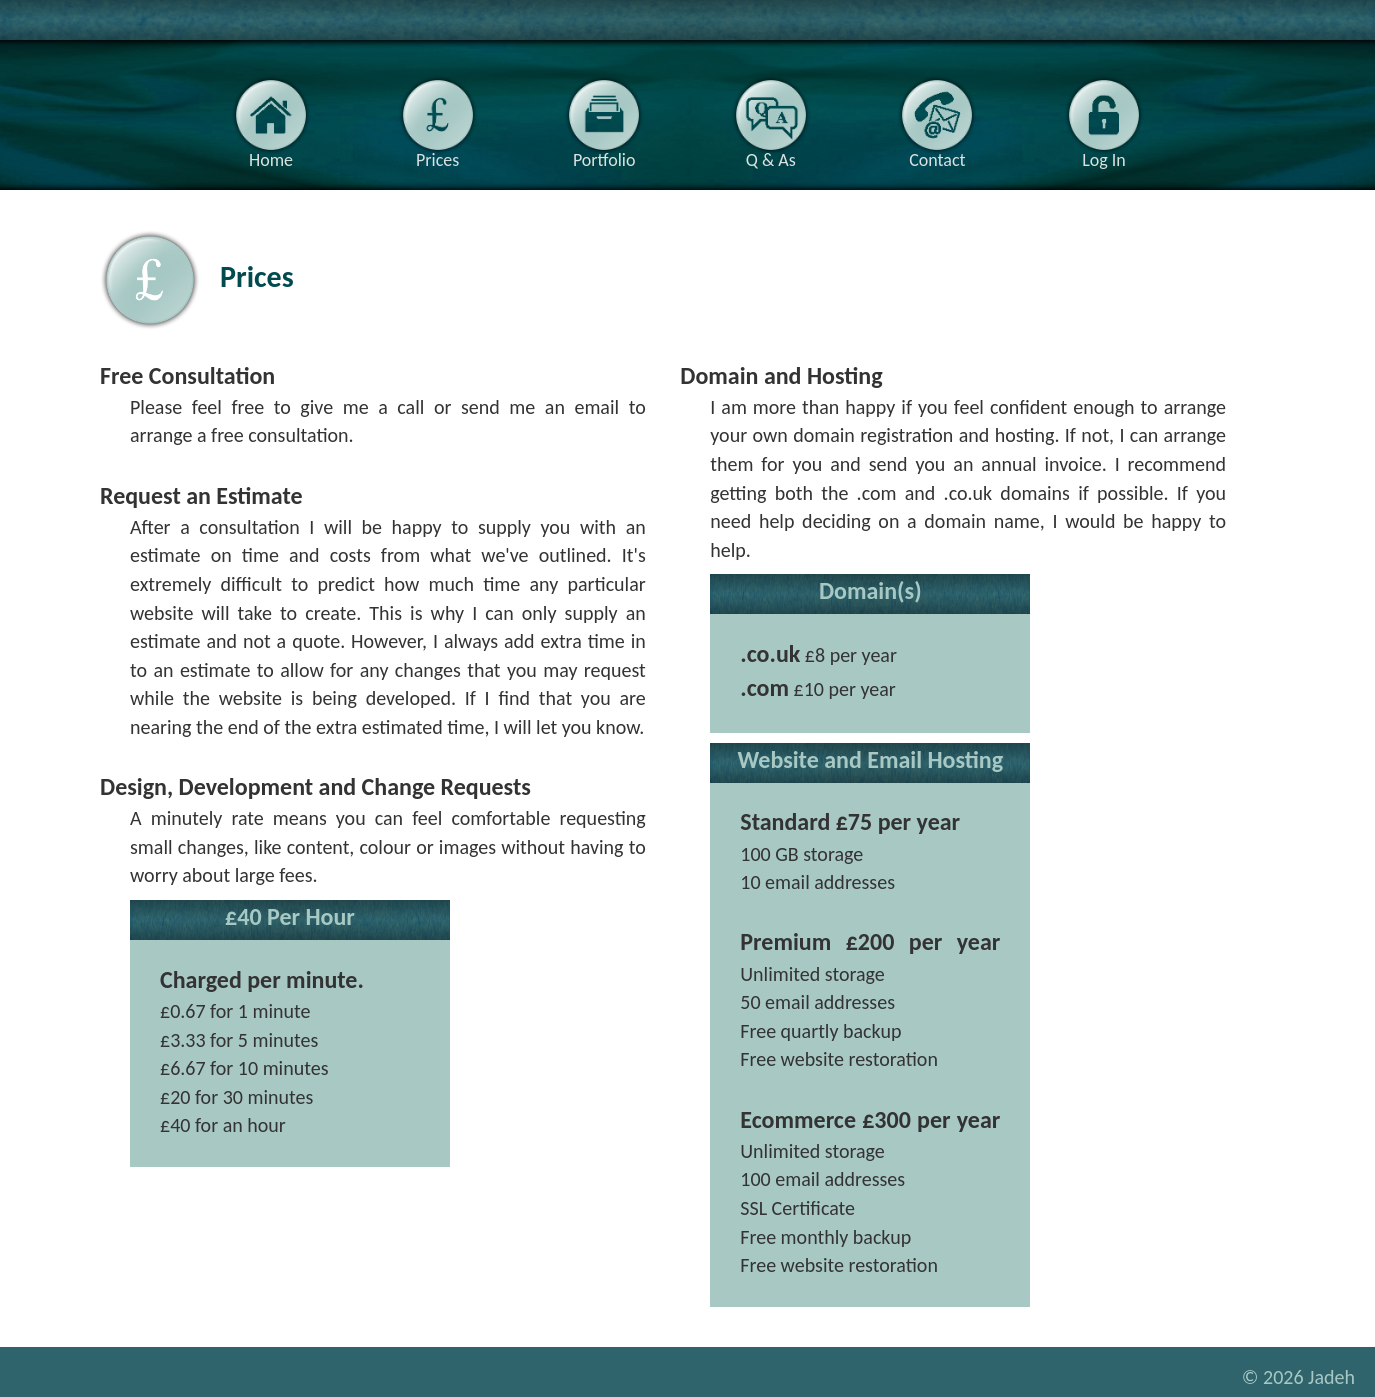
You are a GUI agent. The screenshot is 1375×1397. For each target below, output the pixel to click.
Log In (1104, 120)
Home (271, 120)
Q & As (771, 120)
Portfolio (604, 120)
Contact (937, 120)
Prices (438, 120)
